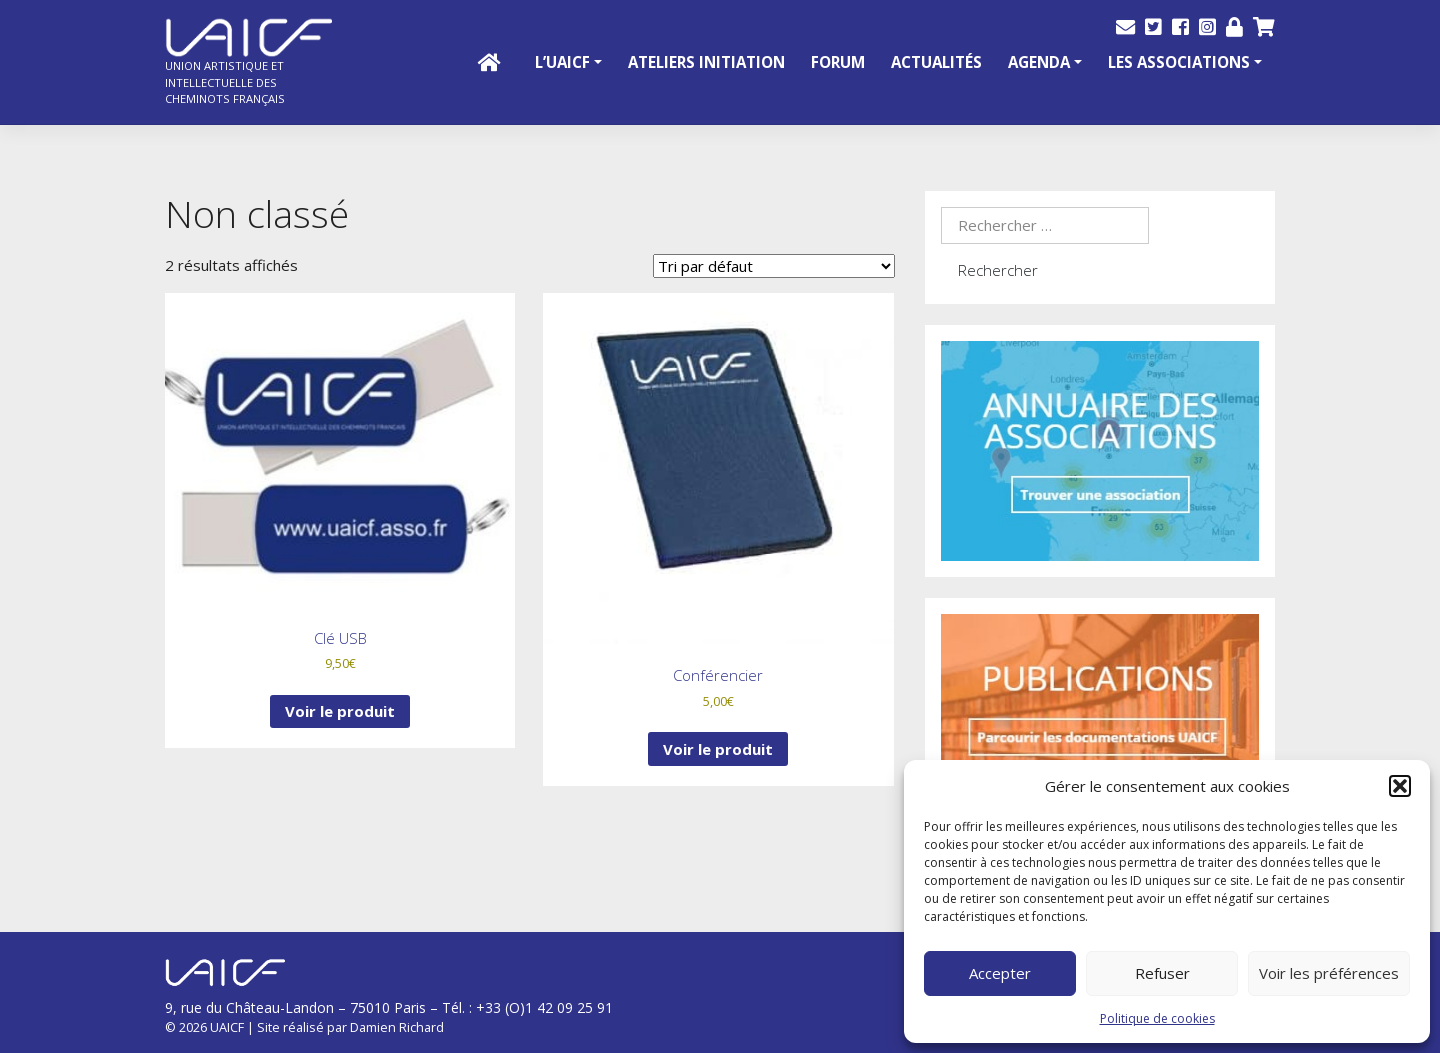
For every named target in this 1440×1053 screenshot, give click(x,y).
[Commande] (774, 266)
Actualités (936, 62)
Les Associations (1179, 62)
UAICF (227, 1027)
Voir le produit (340, 711)
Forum (838, 62)
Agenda (1039, 62)
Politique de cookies (1157, 1018)
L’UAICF (562, 62)
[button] (1400, 786)
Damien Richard (397, 1027)
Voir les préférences (1329, 973)
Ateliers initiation (706, 62)
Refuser (1162, 973)
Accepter (1000, 973)
